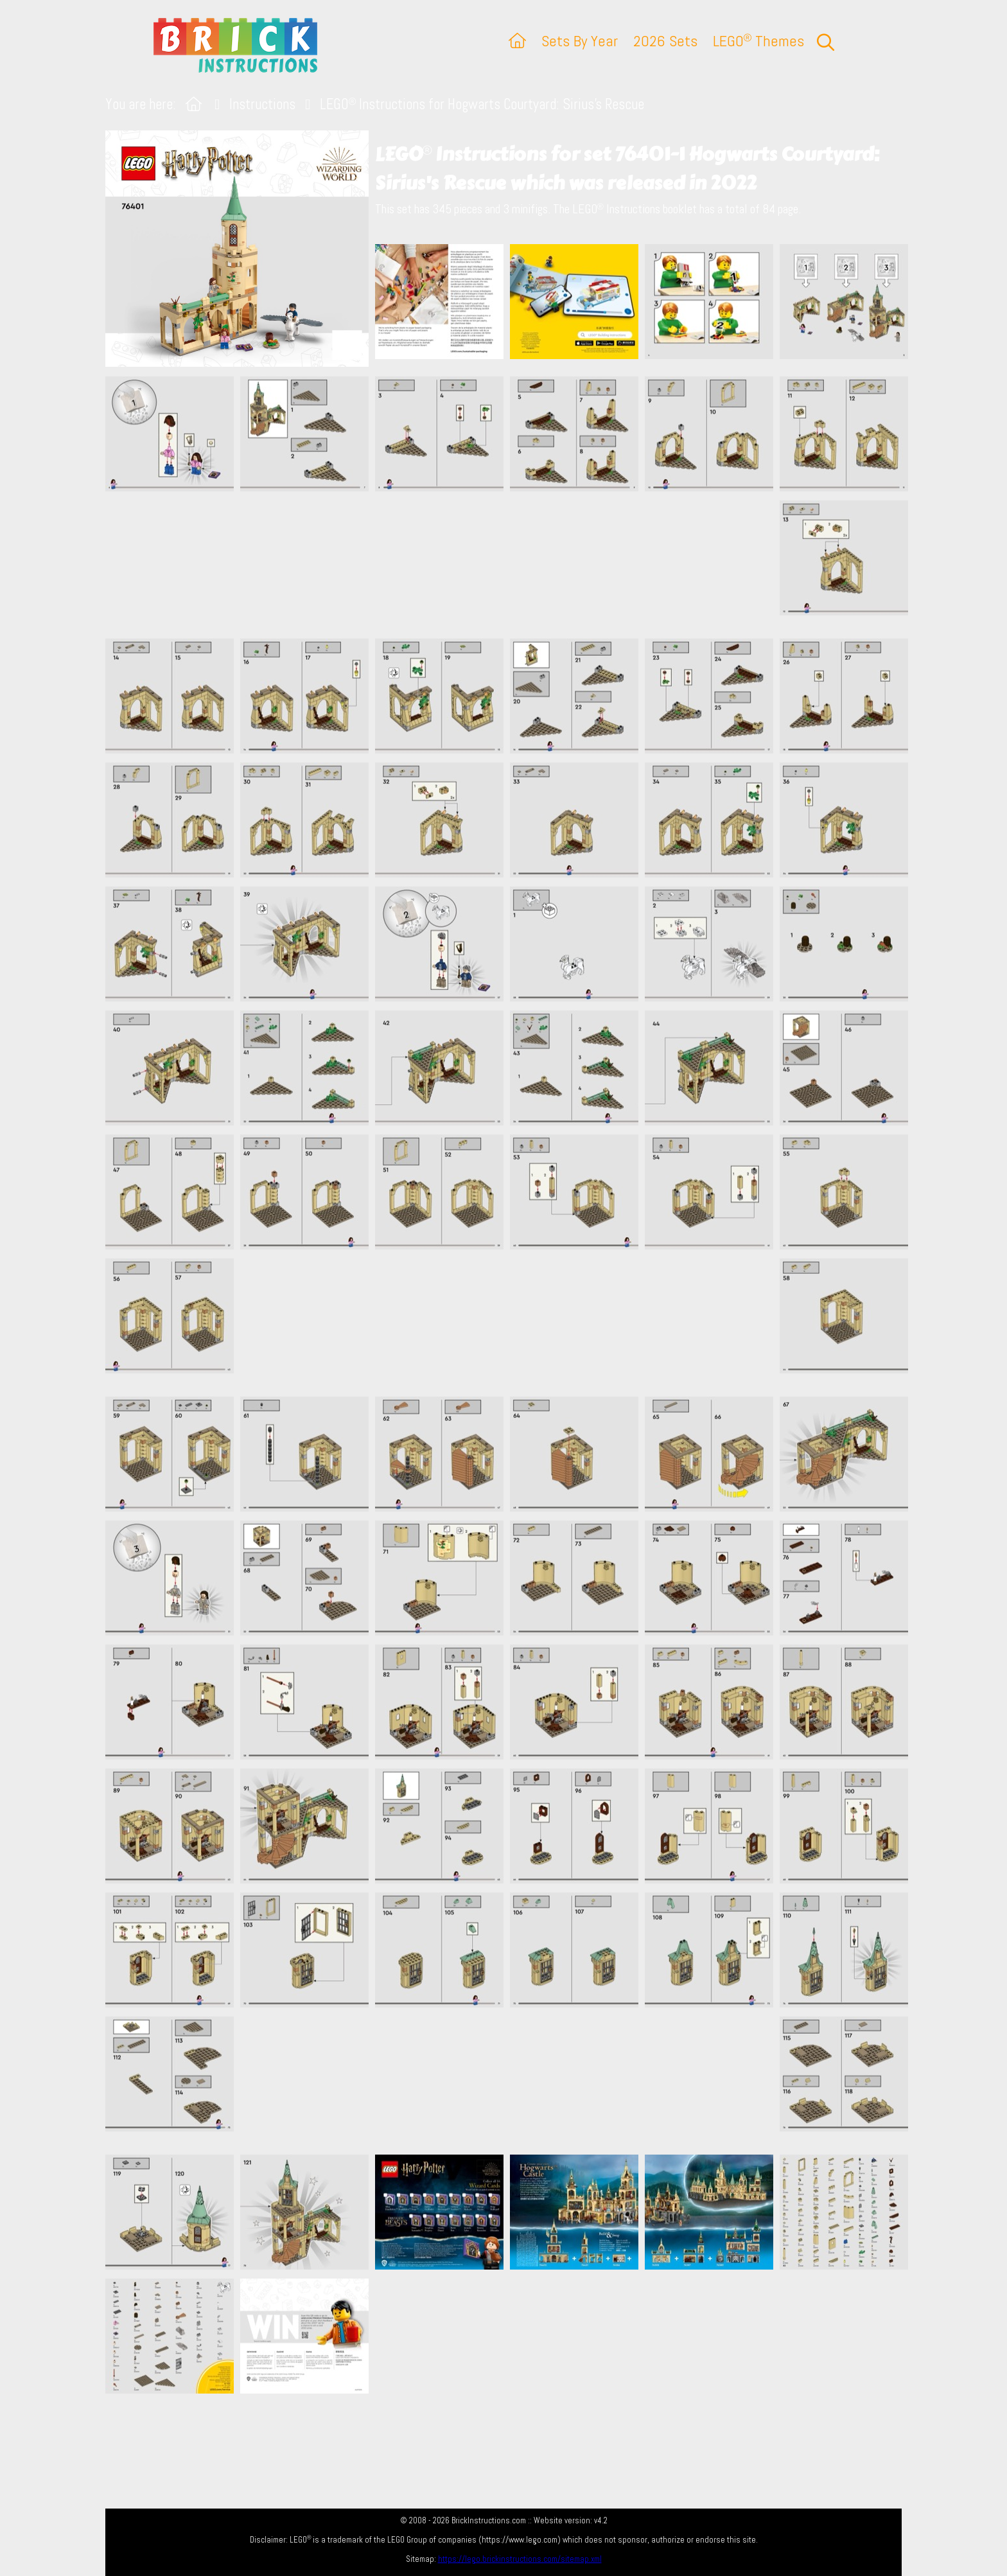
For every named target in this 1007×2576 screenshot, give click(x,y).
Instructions (262, 104)
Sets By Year (579, 41)
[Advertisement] (510, 564)
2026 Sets (665, 41)
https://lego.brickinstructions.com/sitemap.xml (520, 2559)
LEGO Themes (758, 41)
